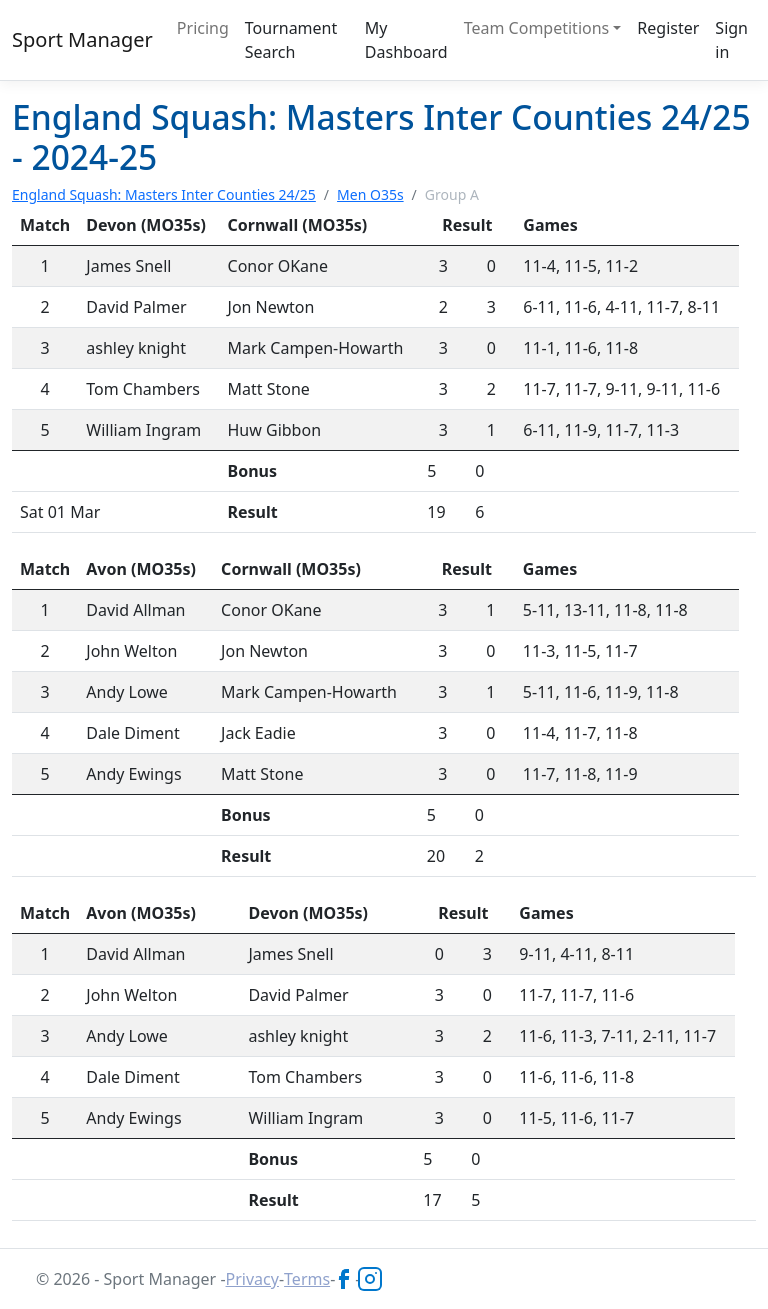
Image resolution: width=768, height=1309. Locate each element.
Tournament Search (291, 40)
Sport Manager (82, 39)
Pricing (203, 28)
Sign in (731, 40)
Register (668, 28)
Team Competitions (537, 28)
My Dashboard (406, 40)
